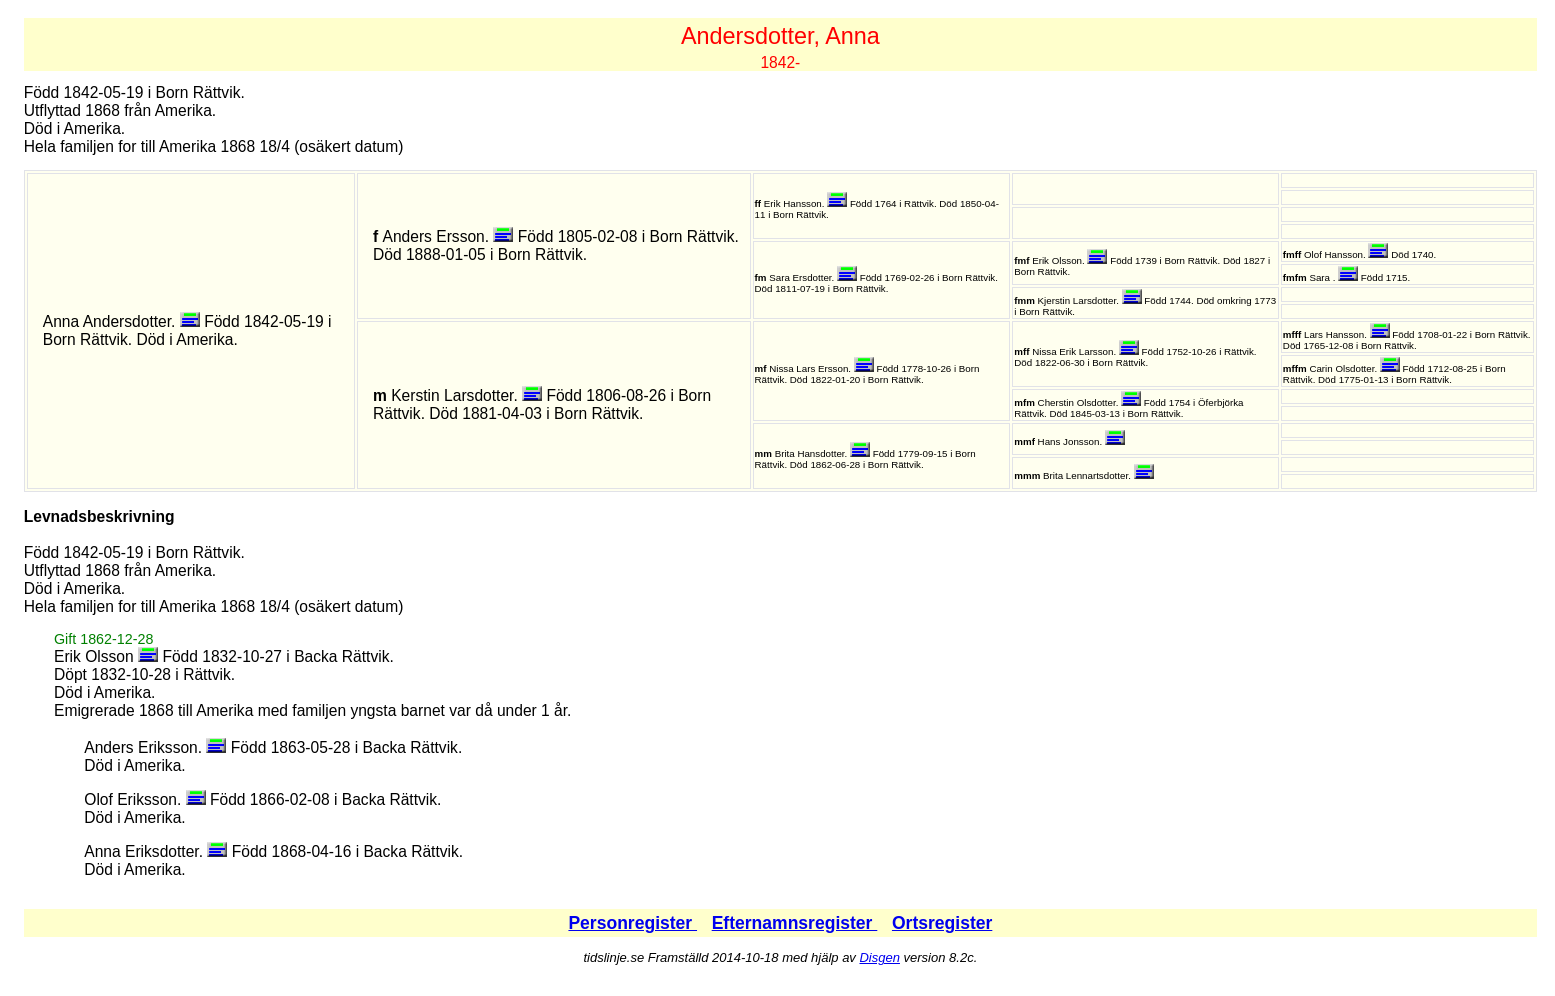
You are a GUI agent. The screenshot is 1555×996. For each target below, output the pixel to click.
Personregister (632, 923)
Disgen (879, 957)
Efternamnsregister (795, 923)
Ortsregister (942, 923)
